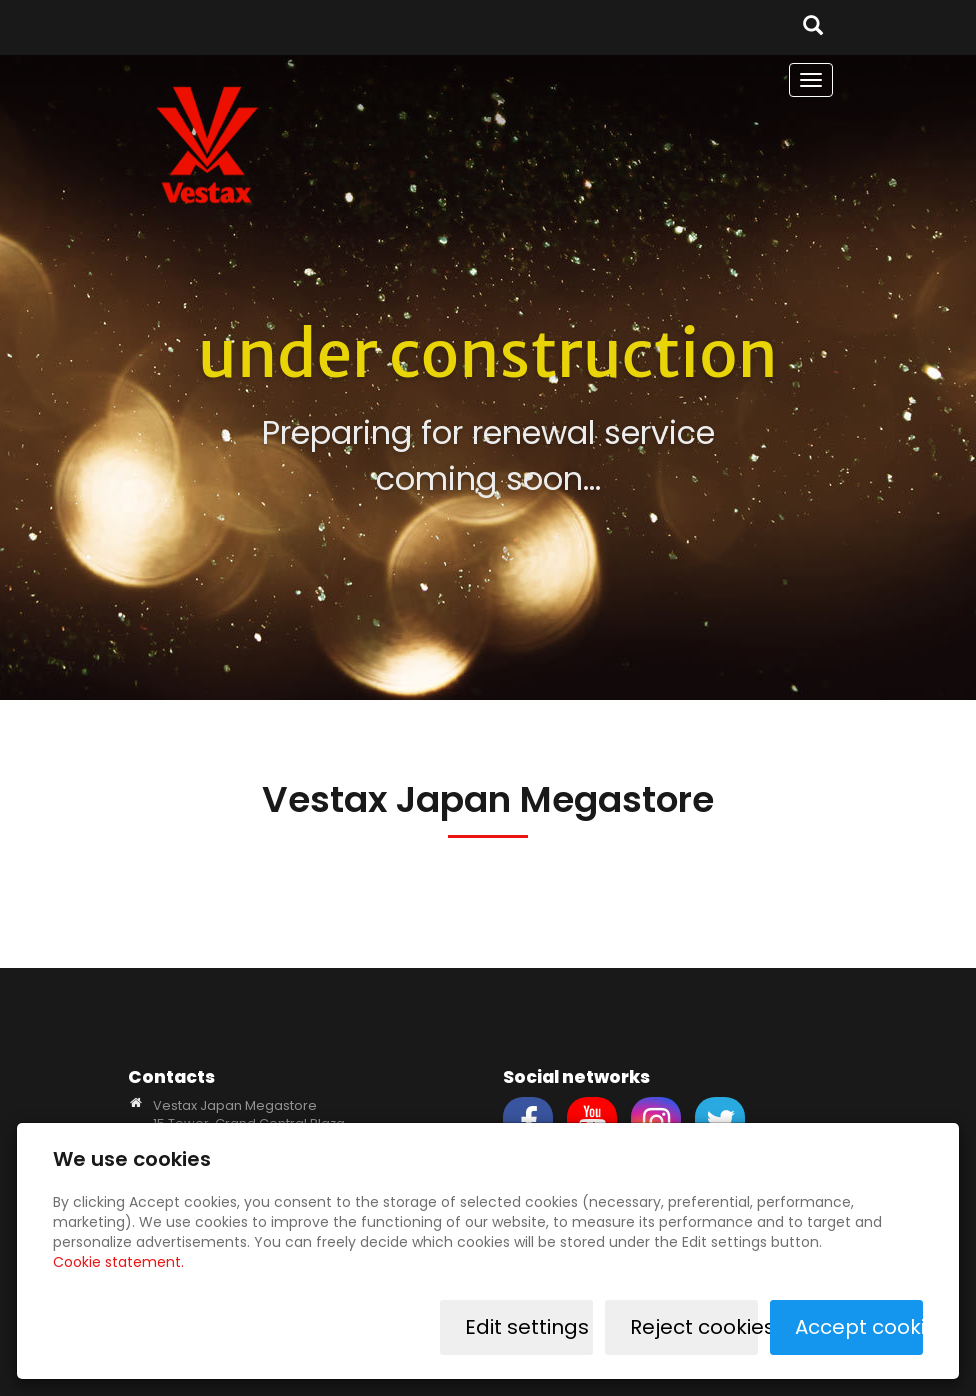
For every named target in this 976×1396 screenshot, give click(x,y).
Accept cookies (859, 1327)
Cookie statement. (118, 1262)
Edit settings (527, 1327)
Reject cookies (694, 1327)
